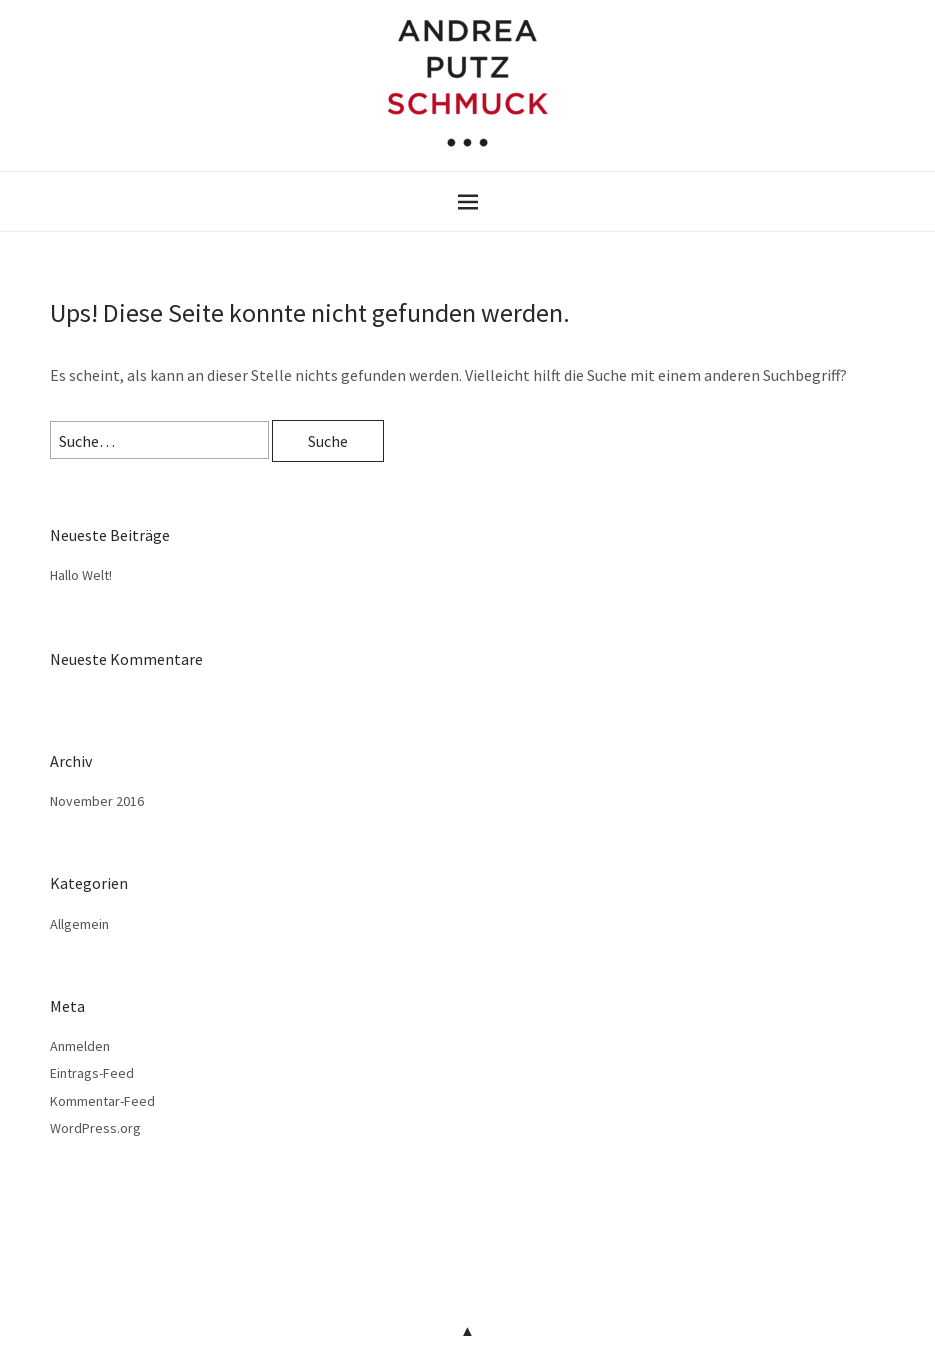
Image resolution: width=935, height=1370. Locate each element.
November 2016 (97, 801)
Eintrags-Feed (92, 1073)
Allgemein (79, 924)
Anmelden (80, 1046)
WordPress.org (95, 1128)
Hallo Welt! (81, 575)
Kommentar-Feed (102, 1101)
